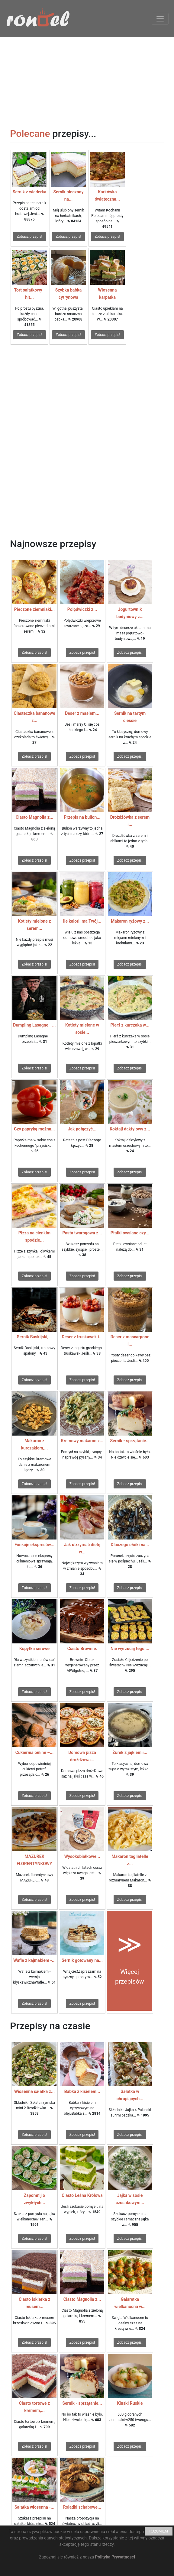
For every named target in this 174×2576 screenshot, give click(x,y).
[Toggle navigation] (160, 19)
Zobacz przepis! (29, 236)
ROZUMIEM (158, 2531)
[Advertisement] (87, 79)
